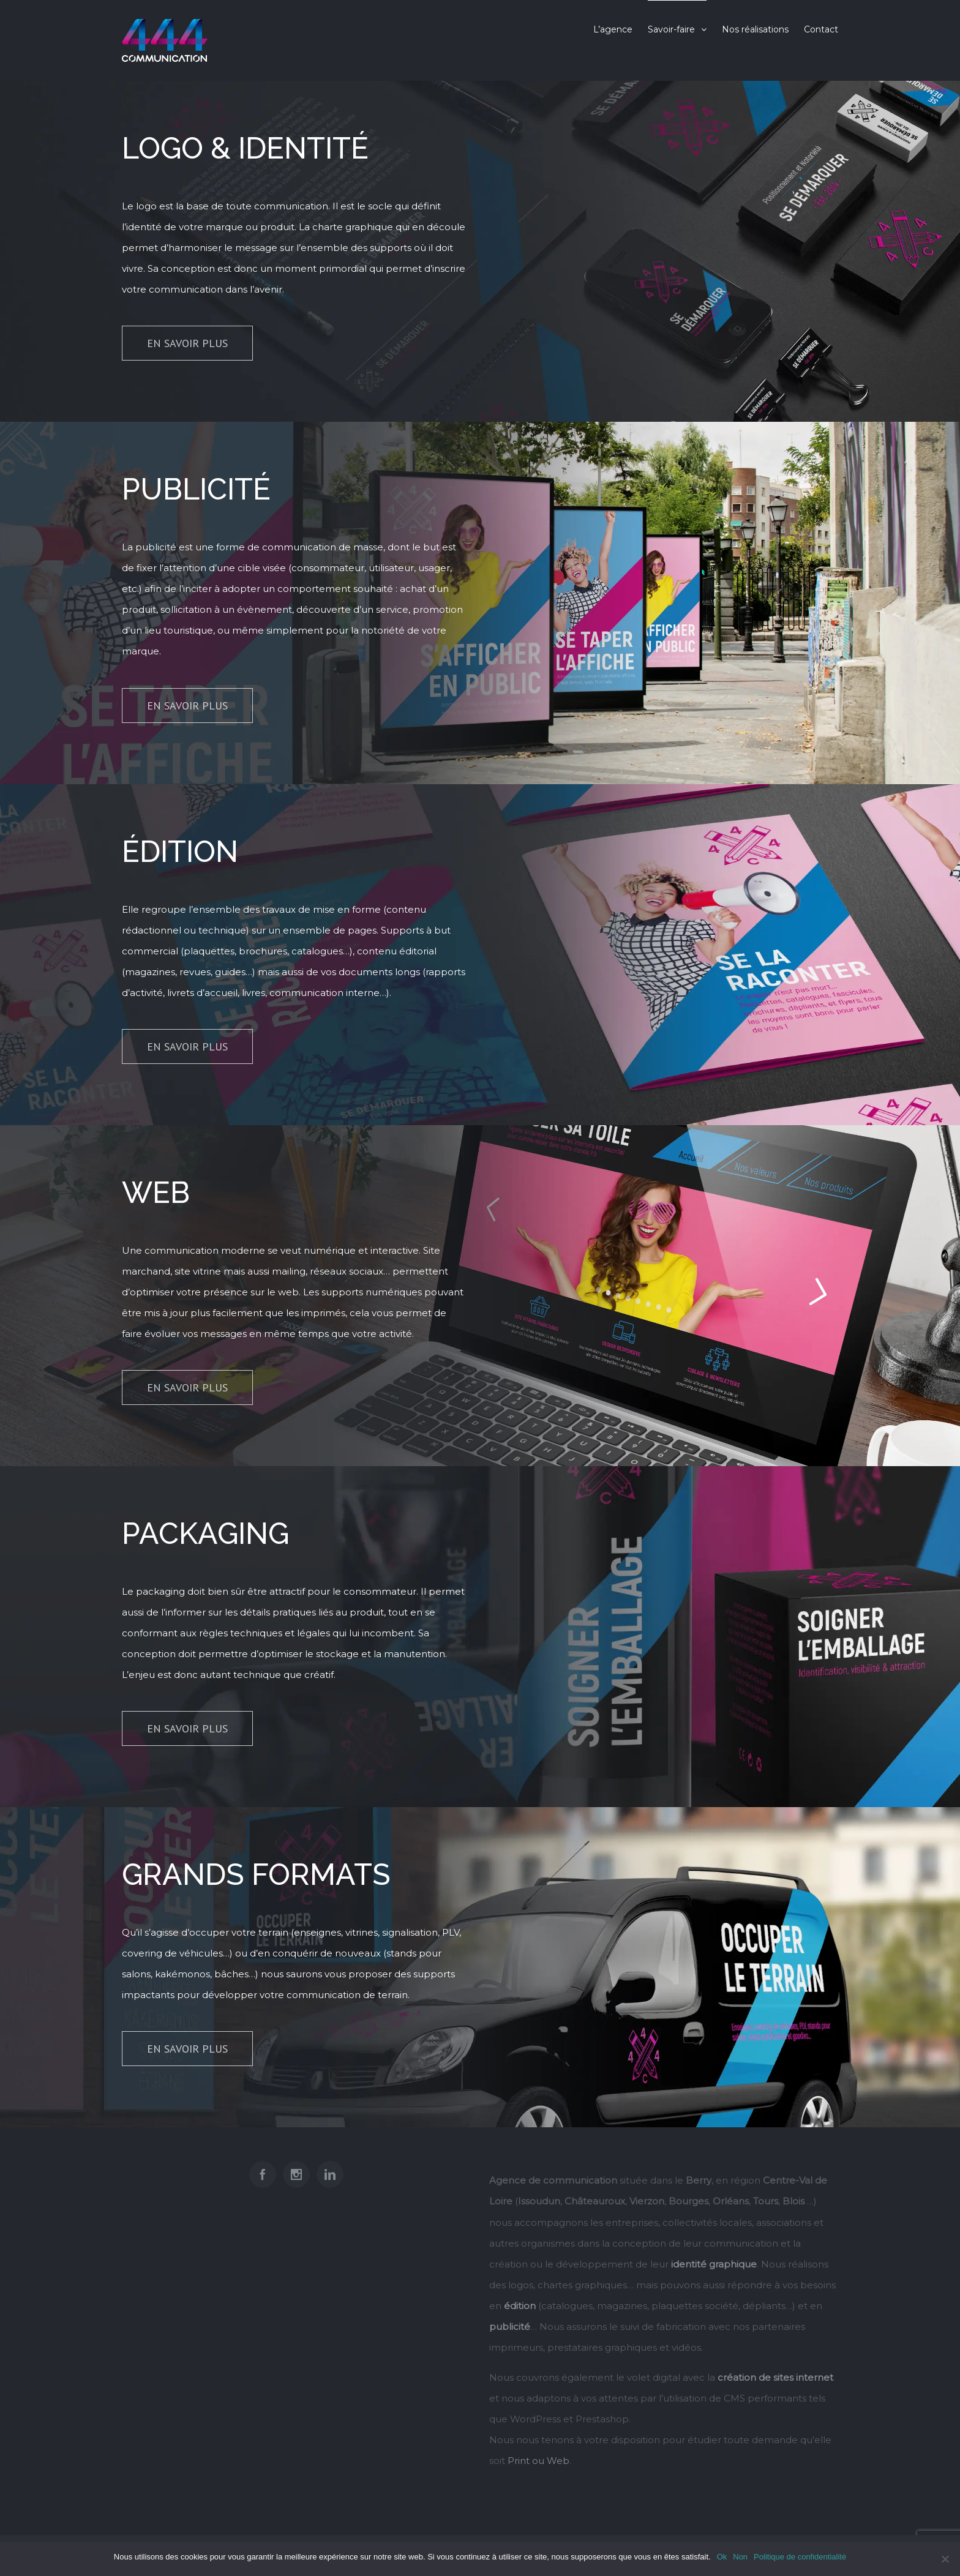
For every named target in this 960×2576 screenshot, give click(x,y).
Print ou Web (538, 2460)
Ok (722, 2556)
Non (740, 2556)
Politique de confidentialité (800, 2556)
